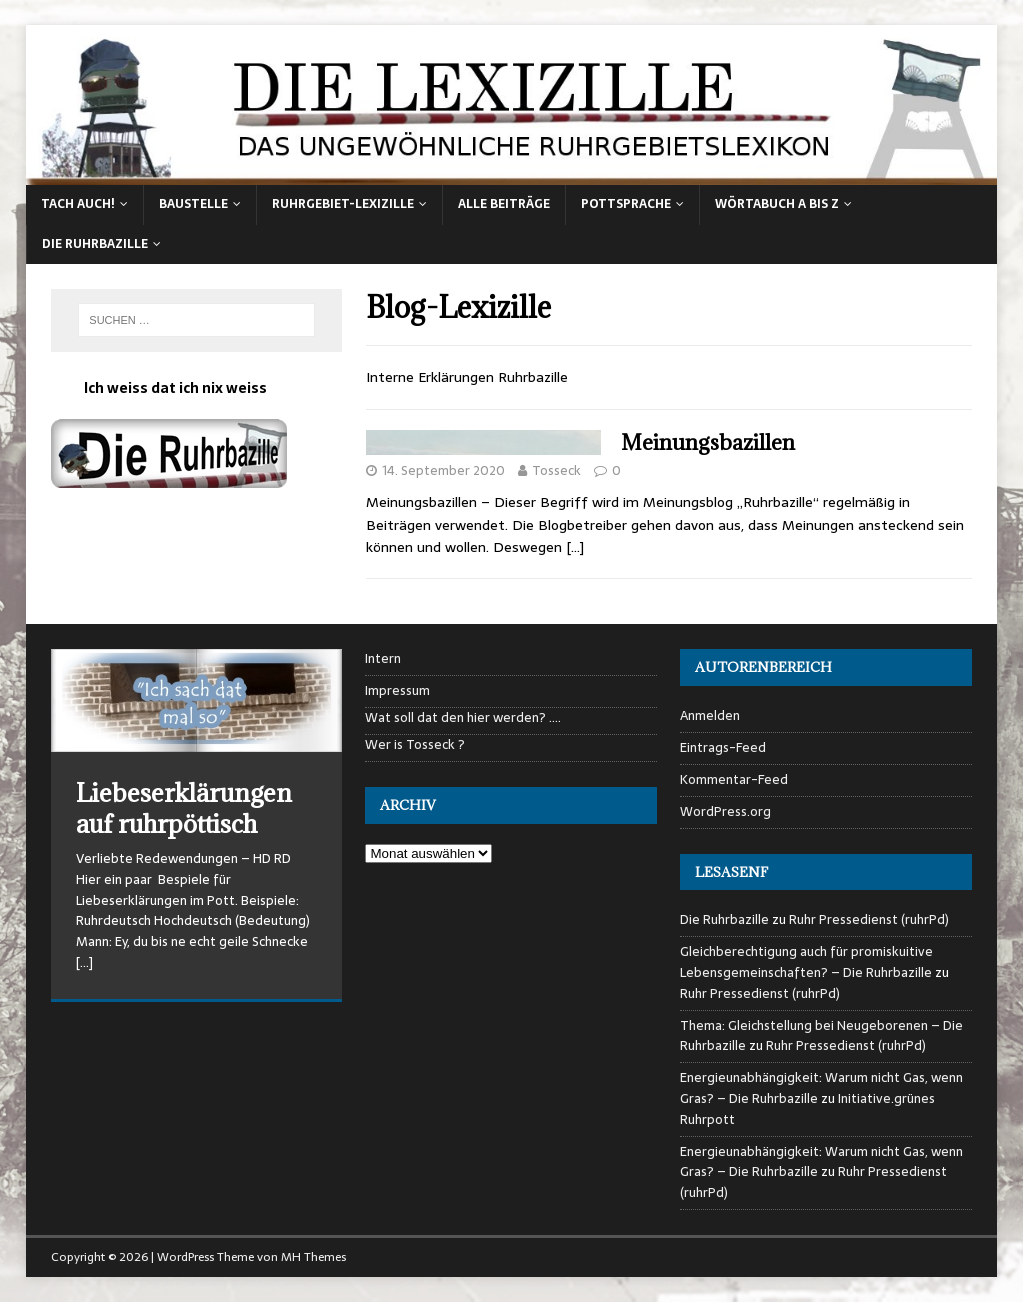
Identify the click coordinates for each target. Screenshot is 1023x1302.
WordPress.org (725, 811)
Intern (383, 659)
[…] (575, 547)
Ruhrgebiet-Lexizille (343, 204)
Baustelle (193, 204)
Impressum (397, 690)
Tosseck (556, 470)
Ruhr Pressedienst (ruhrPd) (869, 919)
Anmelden (710, 716)
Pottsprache (626, 204)
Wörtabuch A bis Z (777, 204)
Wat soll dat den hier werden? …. (463, 718)
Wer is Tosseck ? (415, 745)
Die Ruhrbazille (95, 244)
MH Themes (313, 1257)
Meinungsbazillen (708, 442)
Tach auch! (78, 204)
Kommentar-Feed (734, 779)
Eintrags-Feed (723, 747)
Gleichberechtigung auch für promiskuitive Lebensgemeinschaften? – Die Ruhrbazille (806, 962)
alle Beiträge (504, 204)
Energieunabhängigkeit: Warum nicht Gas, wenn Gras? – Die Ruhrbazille (821, 1088)
